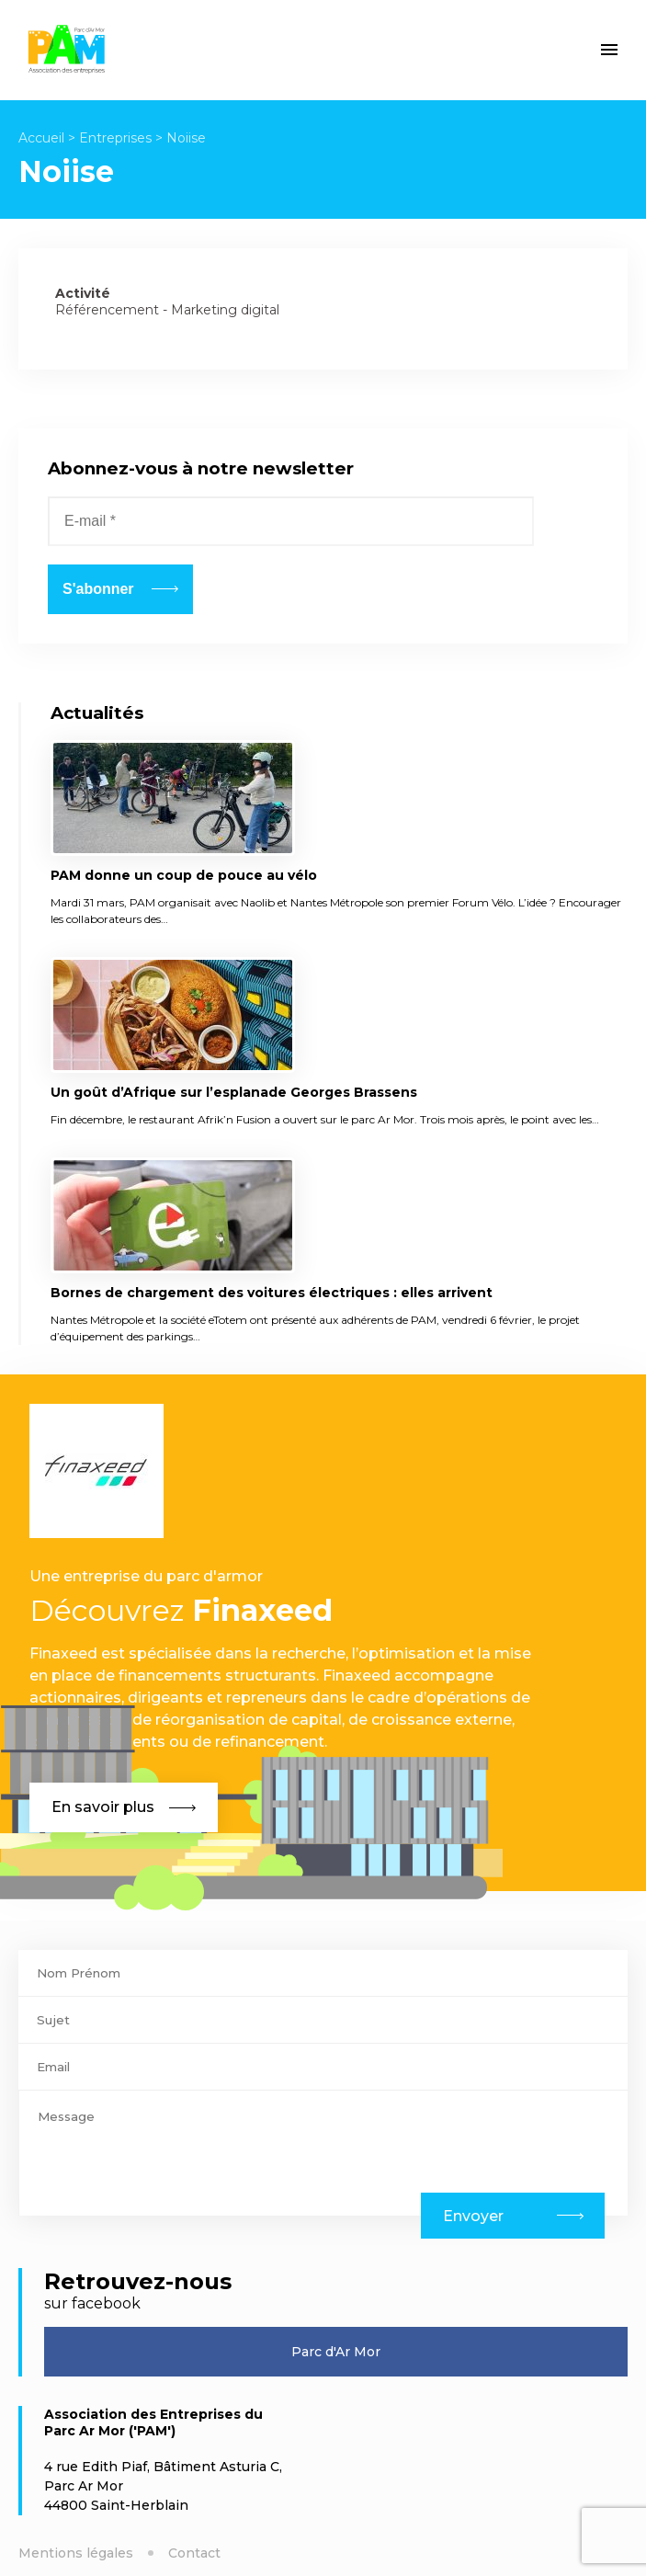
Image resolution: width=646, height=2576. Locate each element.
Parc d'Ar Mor (335, 2351)
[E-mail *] (291, 521)
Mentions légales (75, 2553)
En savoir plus (123, 1807)
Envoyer (473, 2216)
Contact (194, 2553)
